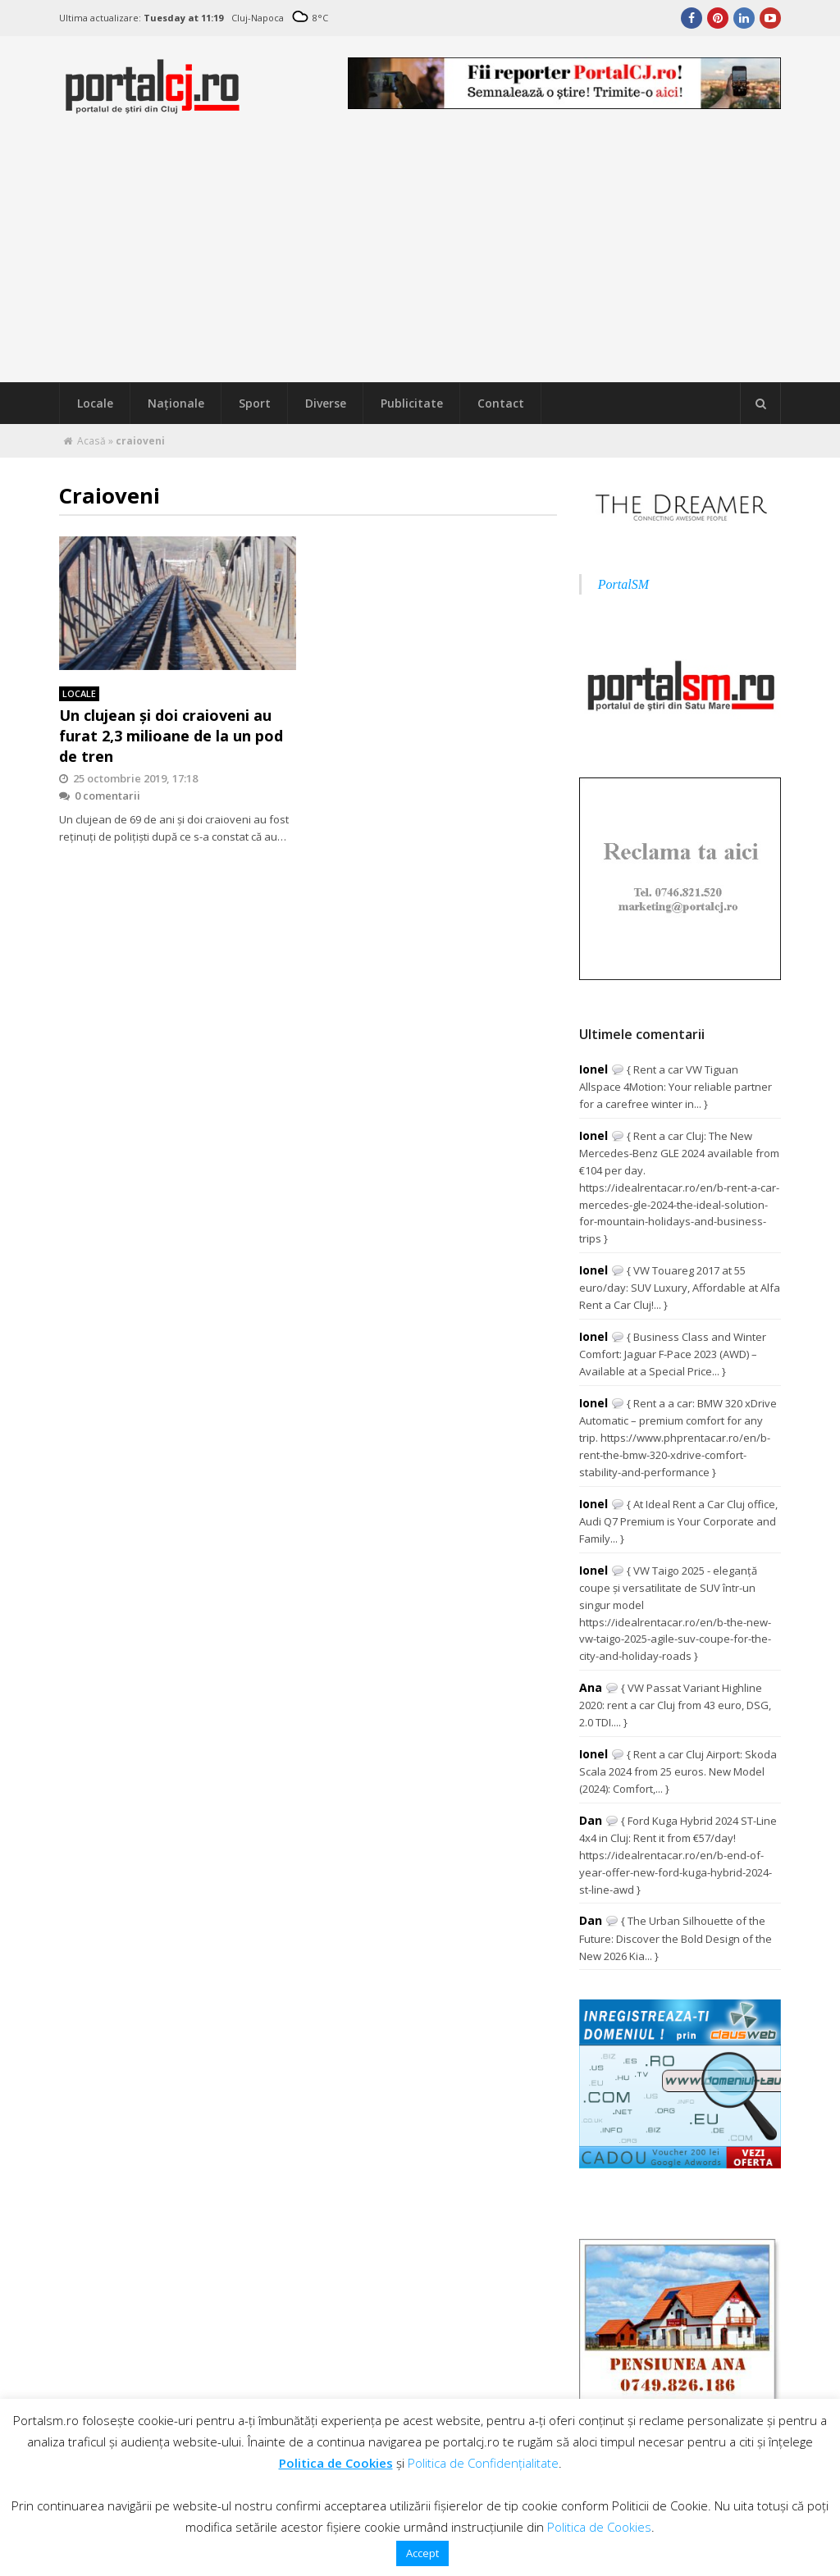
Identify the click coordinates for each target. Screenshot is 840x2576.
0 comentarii (99, 795)
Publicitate (412, 403)
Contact (500, 403)
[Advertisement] (420, 259)
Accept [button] (422, 2553)
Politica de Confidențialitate (483, 2463)
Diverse (325, 403)
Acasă (91, 441)
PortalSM (623, 584)
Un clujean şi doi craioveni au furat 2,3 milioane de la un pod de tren (171, 735)
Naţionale (176, 403)
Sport (255, 403)
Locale (95, 403)
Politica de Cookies (336, 2463)
